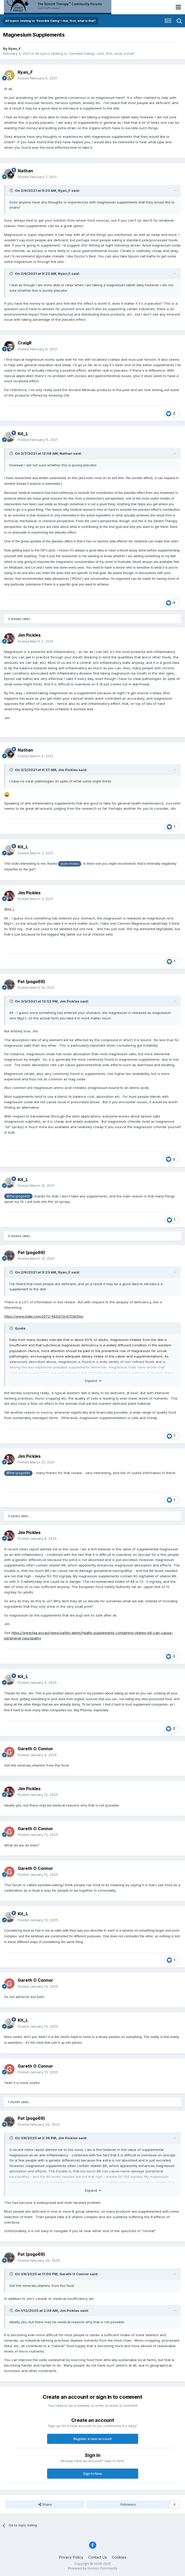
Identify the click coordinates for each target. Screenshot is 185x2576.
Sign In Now (92, 2473)
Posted (37, 78)
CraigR (24, 342)
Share (45, 2504)
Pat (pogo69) (31, 981)
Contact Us (97, 2557)
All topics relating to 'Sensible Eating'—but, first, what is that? (85, 53)
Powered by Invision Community (92, 2568)
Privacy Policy (71, 2557)
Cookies (119, 2557)
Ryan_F (14, 48)
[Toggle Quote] (11, 190)
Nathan (25, 170)
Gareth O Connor (35, 1748)
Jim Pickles (29, 635)
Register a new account (92, 2439)
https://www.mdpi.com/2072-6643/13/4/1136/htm (43, 1316)
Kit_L (23, 433)
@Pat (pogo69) (18, 1196)
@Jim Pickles (70, 863)
